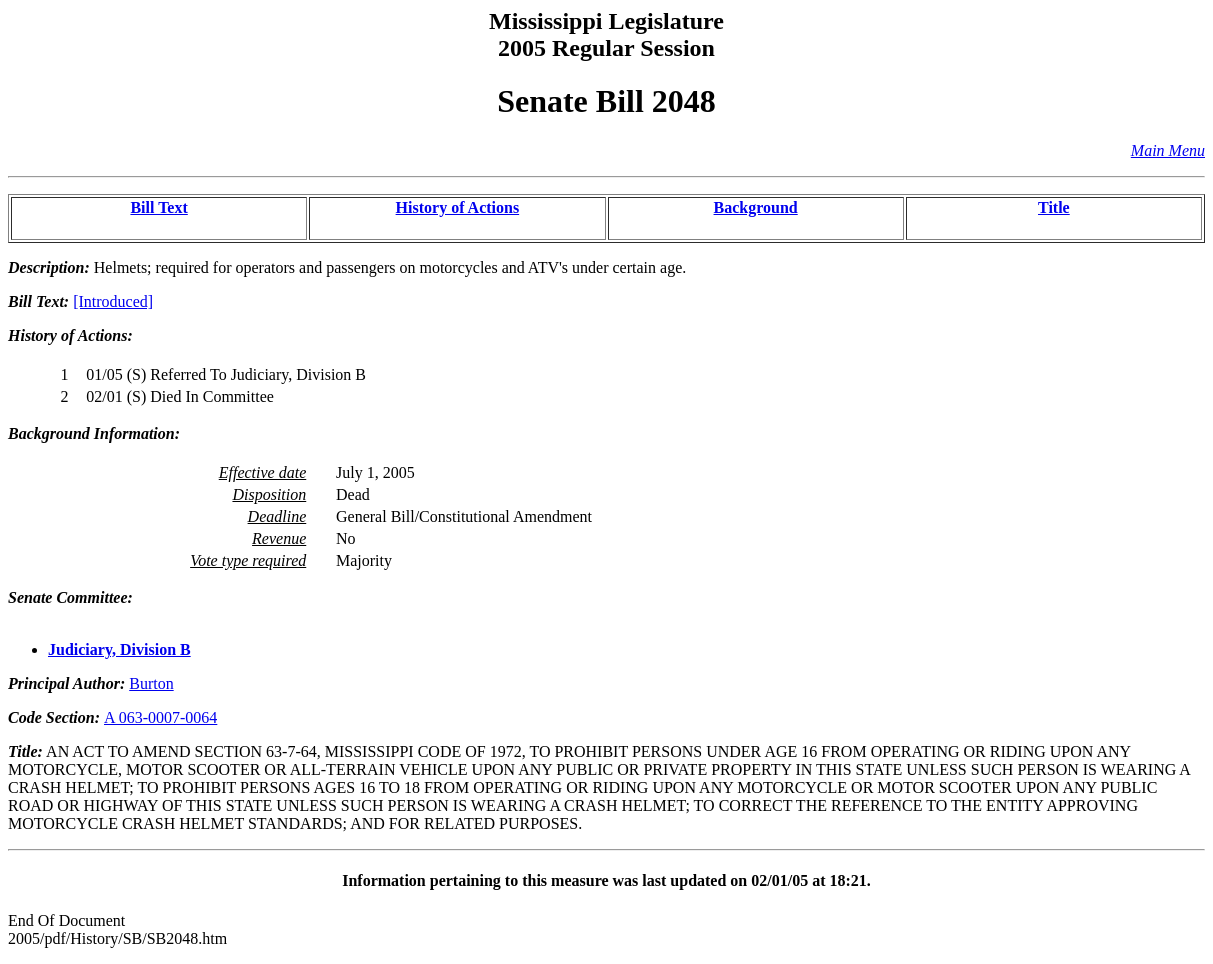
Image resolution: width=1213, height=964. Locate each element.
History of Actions (458, 207)
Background (756, 207)
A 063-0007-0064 (160, 717)
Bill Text (158, 207)
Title (1054, 207)
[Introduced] (113, 301)
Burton (151, 683)
